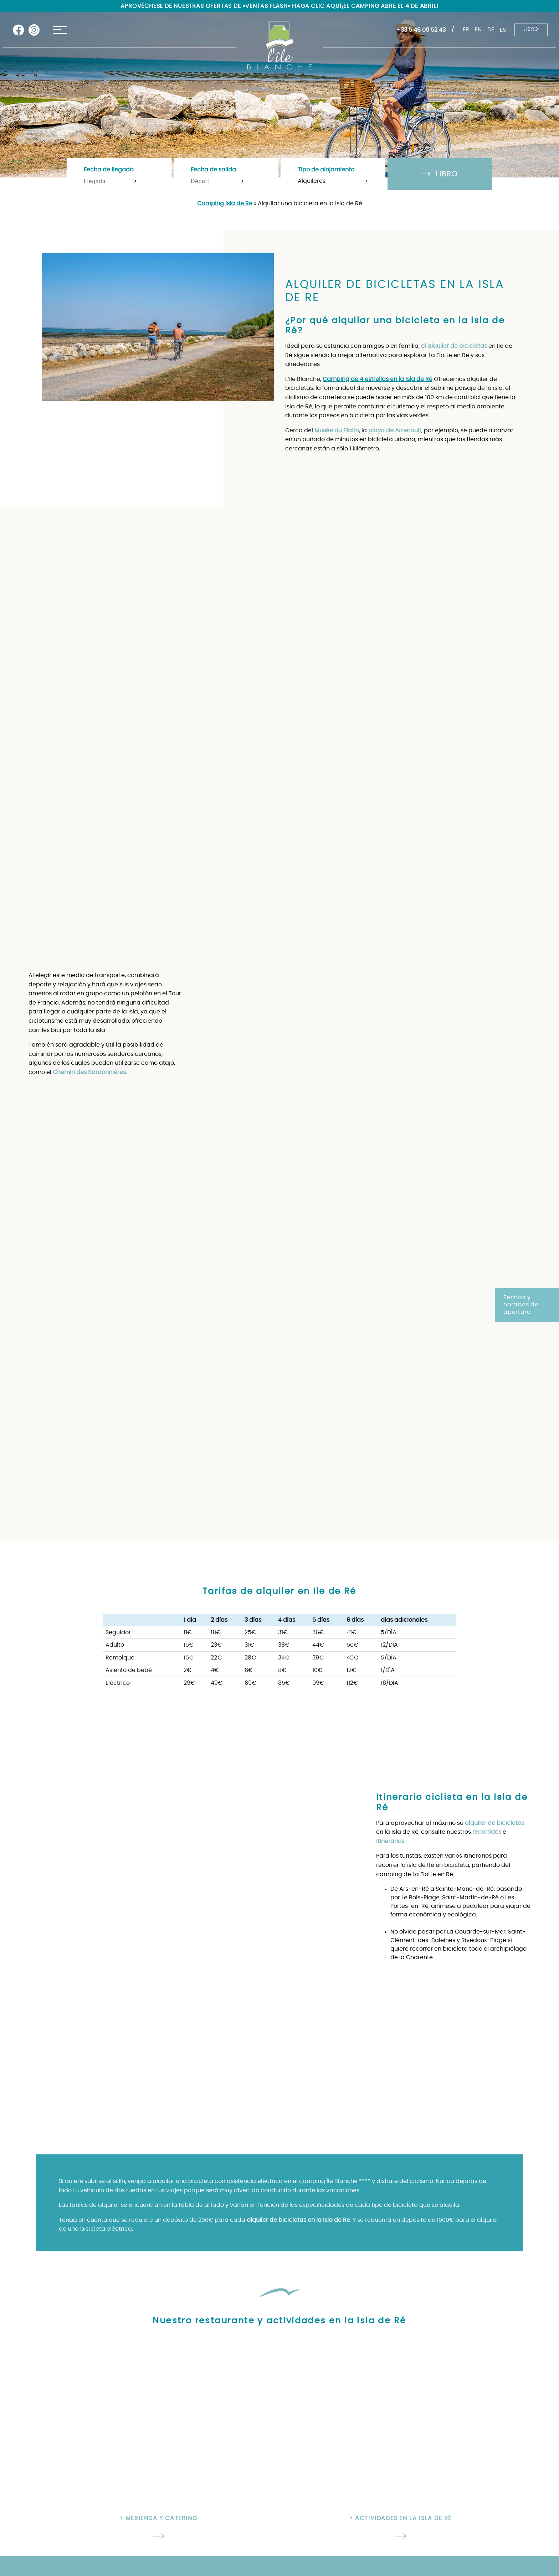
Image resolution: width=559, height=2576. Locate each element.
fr (466, 30)
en (478, 30)
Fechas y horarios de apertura (521, 1305)
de (490, 30)
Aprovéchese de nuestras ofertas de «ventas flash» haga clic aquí (230, 6)
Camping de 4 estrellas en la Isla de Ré (377, 379)
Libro (531, 29)
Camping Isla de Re (224, 203)
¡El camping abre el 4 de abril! (390, 6)
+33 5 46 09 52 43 (421, 30)
